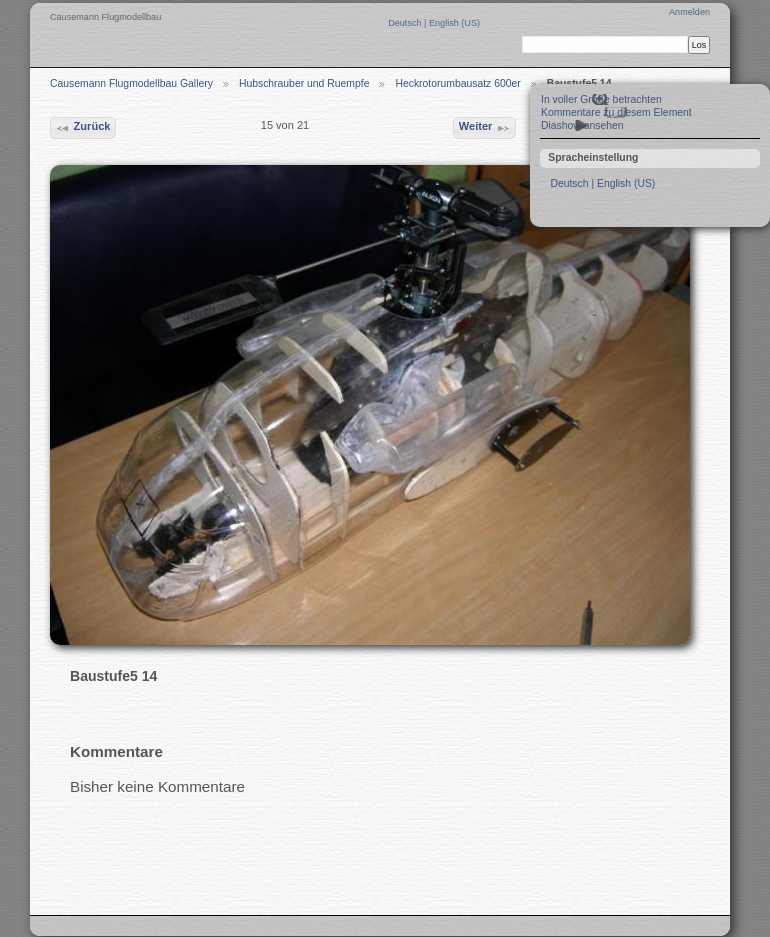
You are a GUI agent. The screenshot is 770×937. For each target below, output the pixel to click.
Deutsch (406, 23)
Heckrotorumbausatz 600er (457, 83)
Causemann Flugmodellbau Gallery (131, 83)
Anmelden (689, 12)
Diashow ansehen (582, 125)
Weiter (485, 128)
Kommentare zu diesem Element (616, 112)
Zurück (82, 128)
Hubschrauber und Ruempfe (304, 83)
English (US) (454, 23)
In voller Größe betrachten (601, 99)
